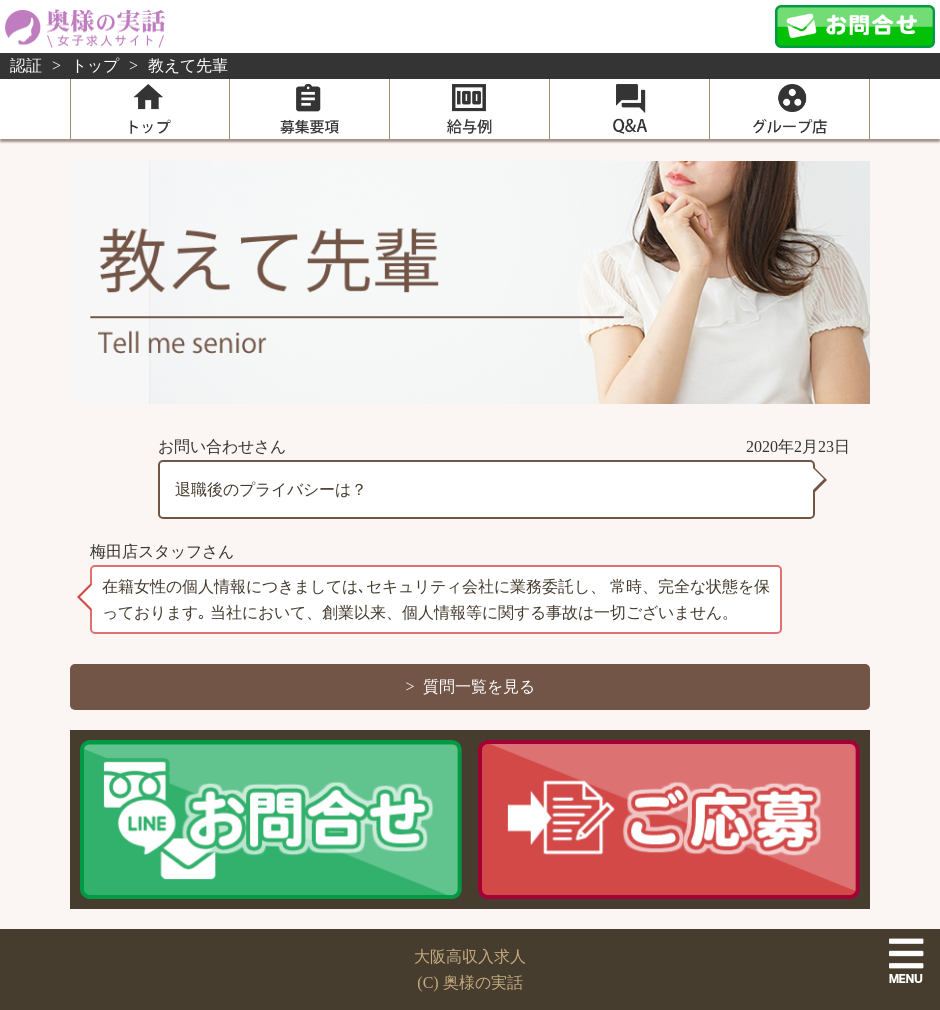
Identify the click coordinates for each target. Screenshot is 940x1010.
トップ (95, 65)
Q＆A (629, 109)
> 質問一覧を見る (469, 686)
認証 (26, 65)
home (150, 109)
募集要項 (309, 109)
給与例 (469, 109)
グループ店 (789, 109)
